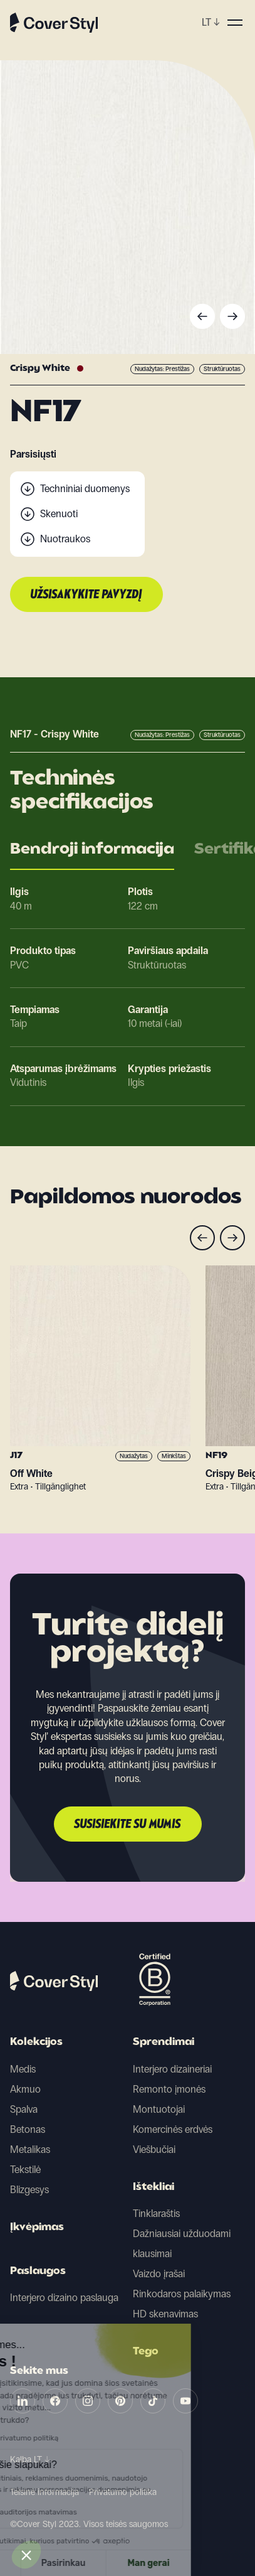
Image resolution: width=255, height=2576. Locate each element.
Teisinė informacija (44, 2492)
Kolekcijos (36, 2042)
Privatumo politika (123, 2492)
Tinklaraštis (156, 2213)
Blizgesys (29, 2190)
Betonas (27, 2129)
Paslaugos (38, 2272)
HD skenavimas (165, 2314)
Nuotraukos (65, 539)
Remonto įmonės (169, 2089)
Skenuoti (59, 514)
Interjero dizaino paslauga (64, 2298)
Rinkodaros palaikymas (182, 2294)
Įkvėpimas (37, 2228)
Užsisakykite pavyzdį (86, 595)
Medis (23, 2069)
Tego (146, 2352)
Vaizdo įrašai (159, 2274)
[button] (26, 2555)
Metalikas (30, 2149)
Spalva (24, 2109)
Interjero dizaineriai (172, 2069)
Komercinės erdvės (172, 2129)
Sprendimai (163, 2042)
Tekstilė (25, 2170)
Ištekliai (153, 2187)
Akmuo (25, 2089)
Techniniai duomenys (85, 489)
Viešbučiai (154, 2149)
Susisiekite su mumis (128, 1824)
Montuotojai (159, 2109)
